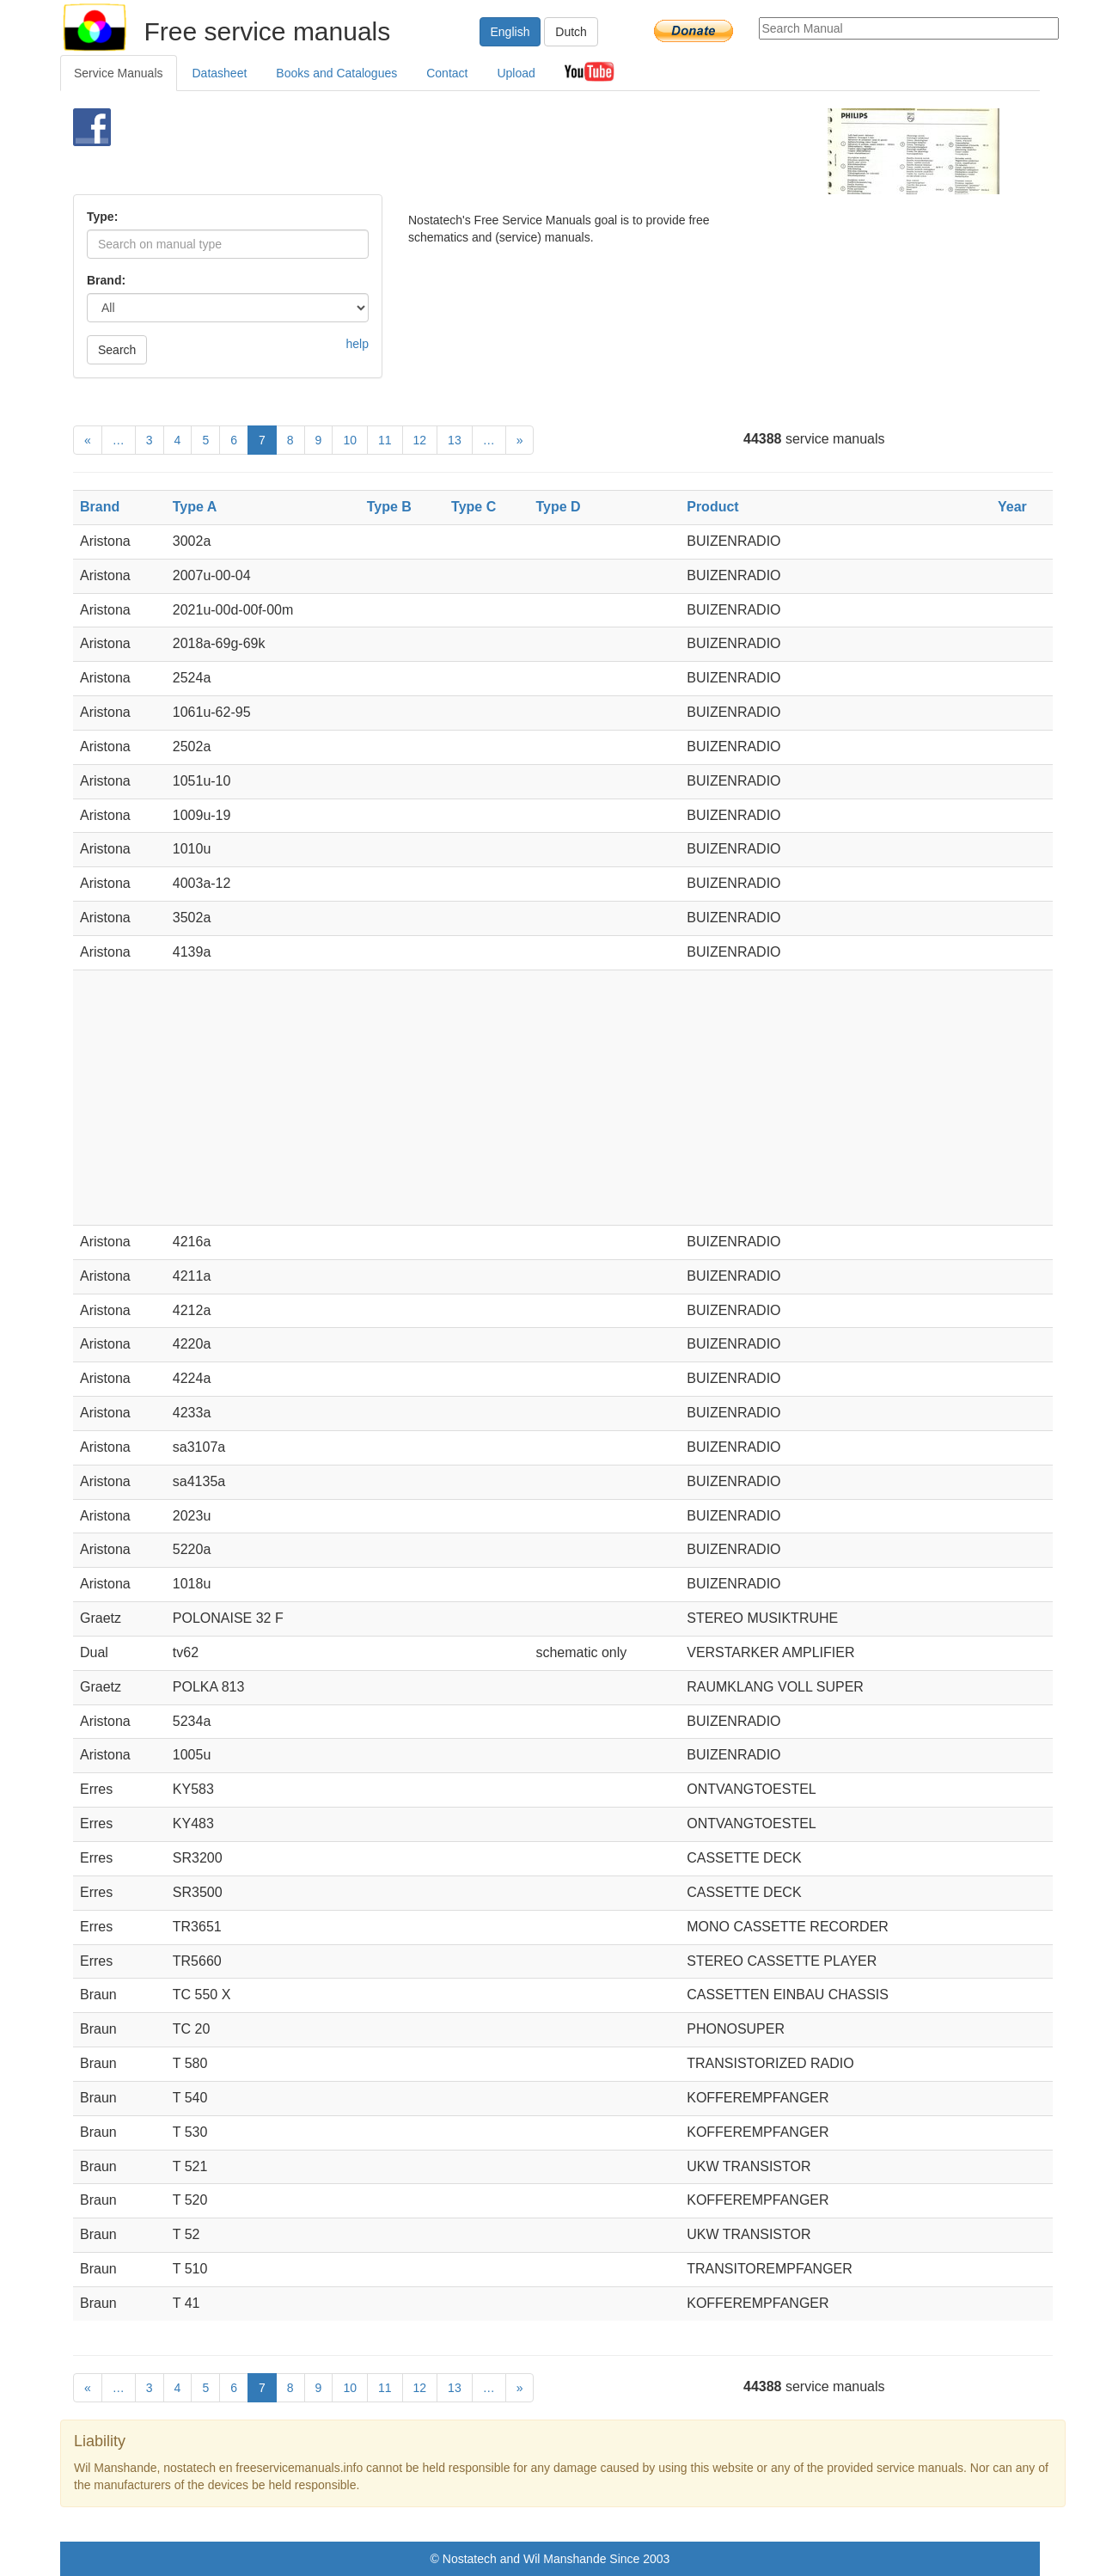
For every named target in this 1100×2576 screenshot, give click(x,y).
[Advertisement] (521, 151)
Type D (557, 506)
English (510, 32)
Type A (195, 506)
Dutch (571, 32)
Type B (389, 506)
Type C (473, 506)
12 (420, 440)
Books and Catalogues (336, 73)
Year (1012, 506)
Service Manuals (118, 73)
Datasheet (220, 73)
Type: (102, 216)
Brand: (106, 280)
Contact (447, 73)
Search (117, 350)
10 (350, 440)
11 (385, 440)
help (357, 344)
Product (712, 506)
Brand (99, 506)
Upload (516, 73)
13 (454, 440)
